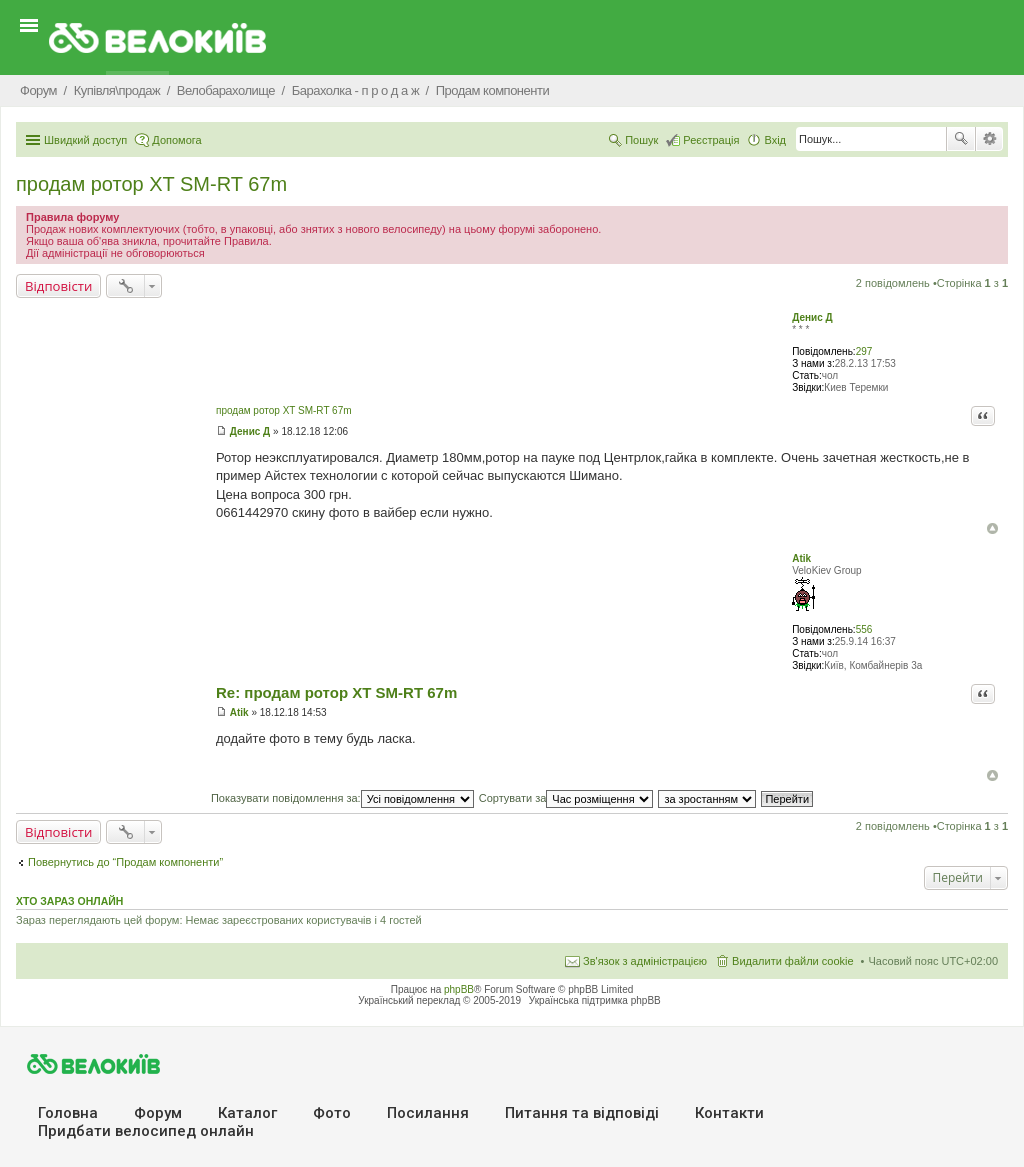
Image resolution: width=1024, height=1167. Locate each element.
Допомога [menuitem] (176, 140)
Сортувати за (566, 798)
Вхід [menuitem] (775, 140)
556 (864, 629)
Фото (332, 1113)
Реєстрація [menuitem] (711, 140)
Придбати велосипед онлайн (146, 1131)
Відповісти (58, 286)
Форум (158, 1113)
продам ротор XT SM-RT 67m (151, 184)
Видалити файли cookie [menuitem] (793, 961)
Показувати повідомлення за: (342, 798)
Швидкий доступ (85, 140)
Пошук (961, 139)
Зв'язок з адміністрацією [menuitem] (645, 961)
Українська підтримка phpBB (595, 1000)
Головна (68, 1113)
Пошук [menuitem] (641, 140)
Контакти (729, 1113)
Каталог (247, 1113)
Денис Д (812, 317)
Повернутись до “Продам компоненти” (125, 862)
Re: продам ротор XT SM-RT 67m (336, 692)
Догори (992, 528)
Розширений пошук (989, 139)
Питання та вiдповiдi (582, 1113)
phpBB (459, 989)
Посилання (428, 1113)
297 (864, 351)
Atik (801, 558)
